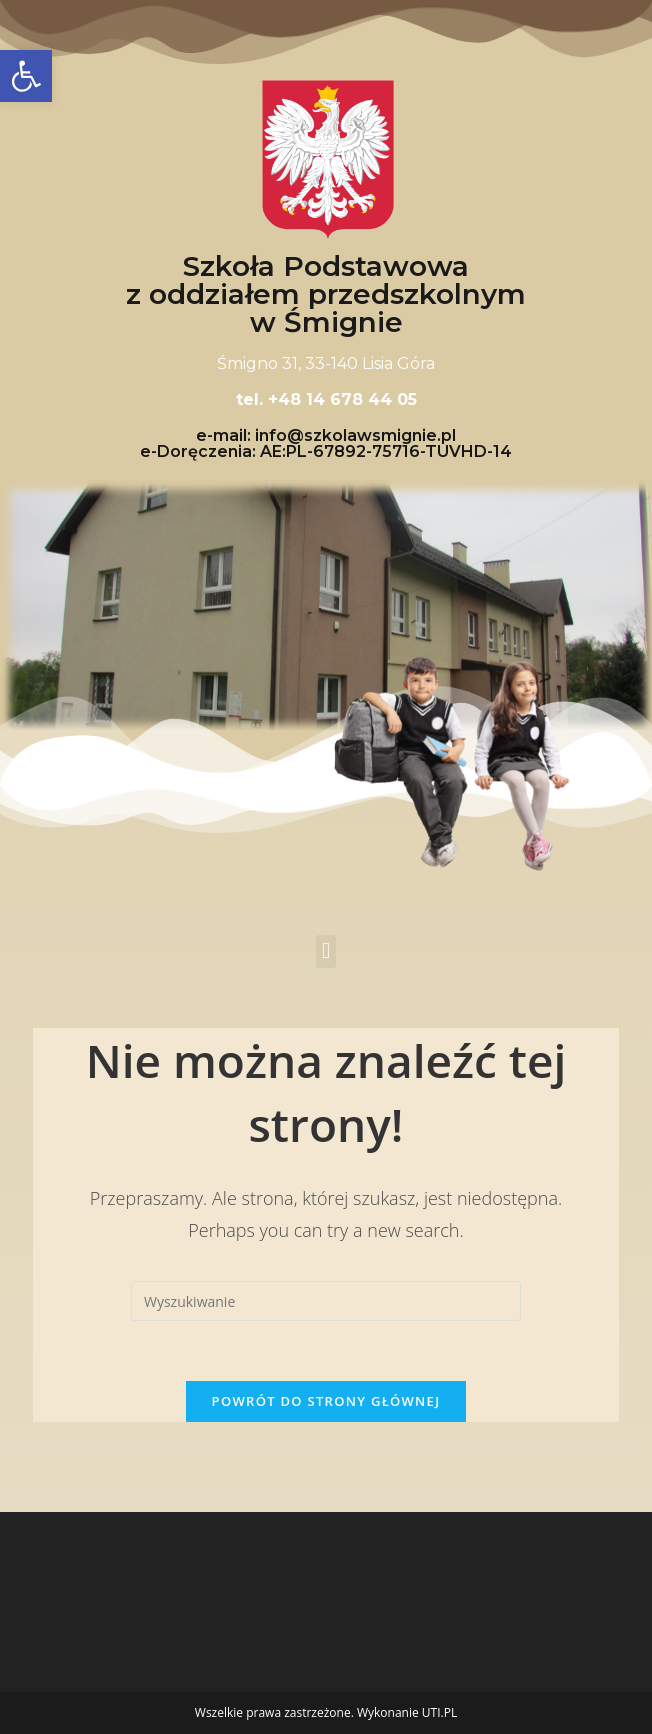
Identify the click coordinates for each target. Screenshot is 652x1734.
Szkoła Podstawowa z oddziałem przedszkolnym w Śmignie (326, 294)
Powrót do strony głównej (326, 1401)
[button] (325, 951)
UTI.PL (439, 1712)
